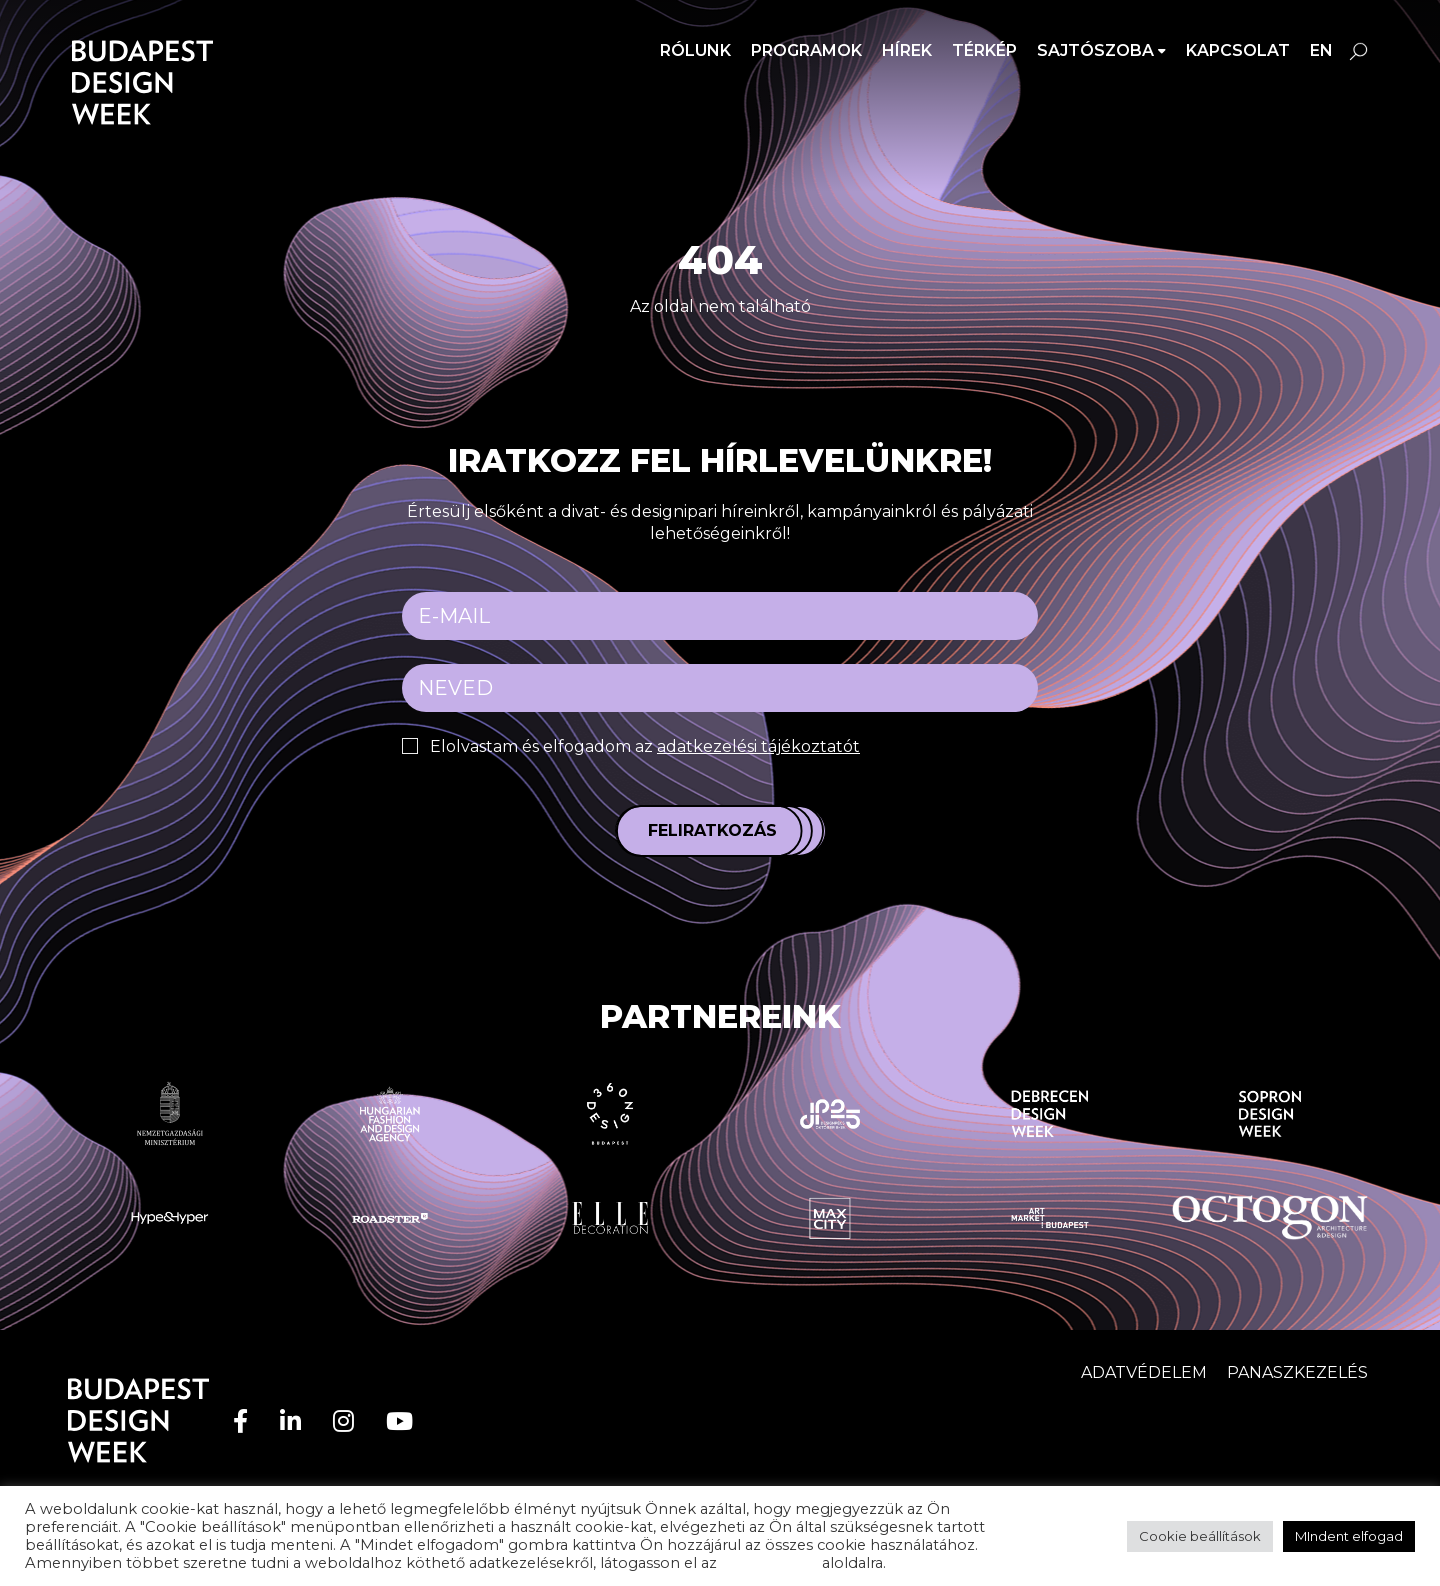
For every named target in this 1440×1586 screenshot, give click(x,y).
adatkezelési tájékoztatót (758, 746)
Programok (806, 50)
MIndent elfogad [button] (1349, 1536)
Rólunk (695, 50)
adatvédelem (769, 1563)
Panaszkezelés (1297, 1372)
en (1321, 50)
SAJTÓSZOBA (1095, 50)
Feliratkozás (712, 830)
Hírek (907, 50)
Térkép (984, 50)
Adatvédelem (1144, 1372)
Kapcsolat (1238, 50)
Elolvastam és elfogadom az (645, 746)
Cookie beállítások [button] (1200, 1536)
